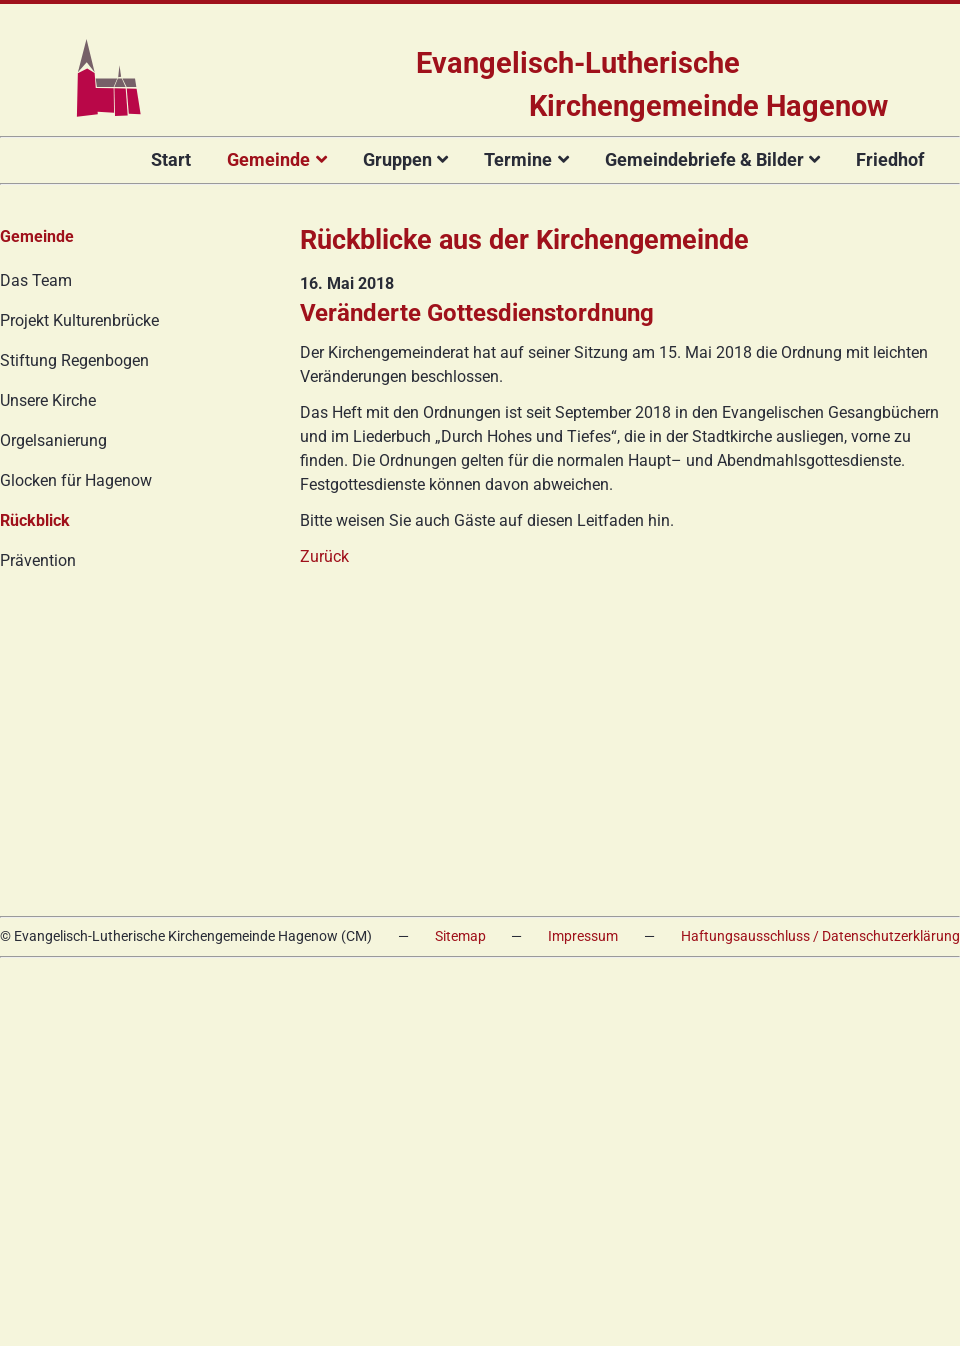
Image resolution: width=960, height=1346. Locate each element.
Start (171, 159)
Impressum (583, 936)
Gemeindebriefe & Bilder (704, 159)
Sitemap (460, 936)
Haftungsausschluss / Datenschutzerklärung (820, 936)
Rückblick (35, 520)
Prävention (38, 560)
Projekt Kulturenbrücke (79, 320)
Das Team (36, 280)
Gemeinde (268, 159)
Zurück (324, 556)
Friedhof (890, 159)
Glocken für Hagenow (76, 480)
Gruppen (397, 159)
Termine (518, 159)
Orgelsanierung (53, 440)
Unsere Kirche (48, 400)
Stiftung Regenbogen (74, 360)
